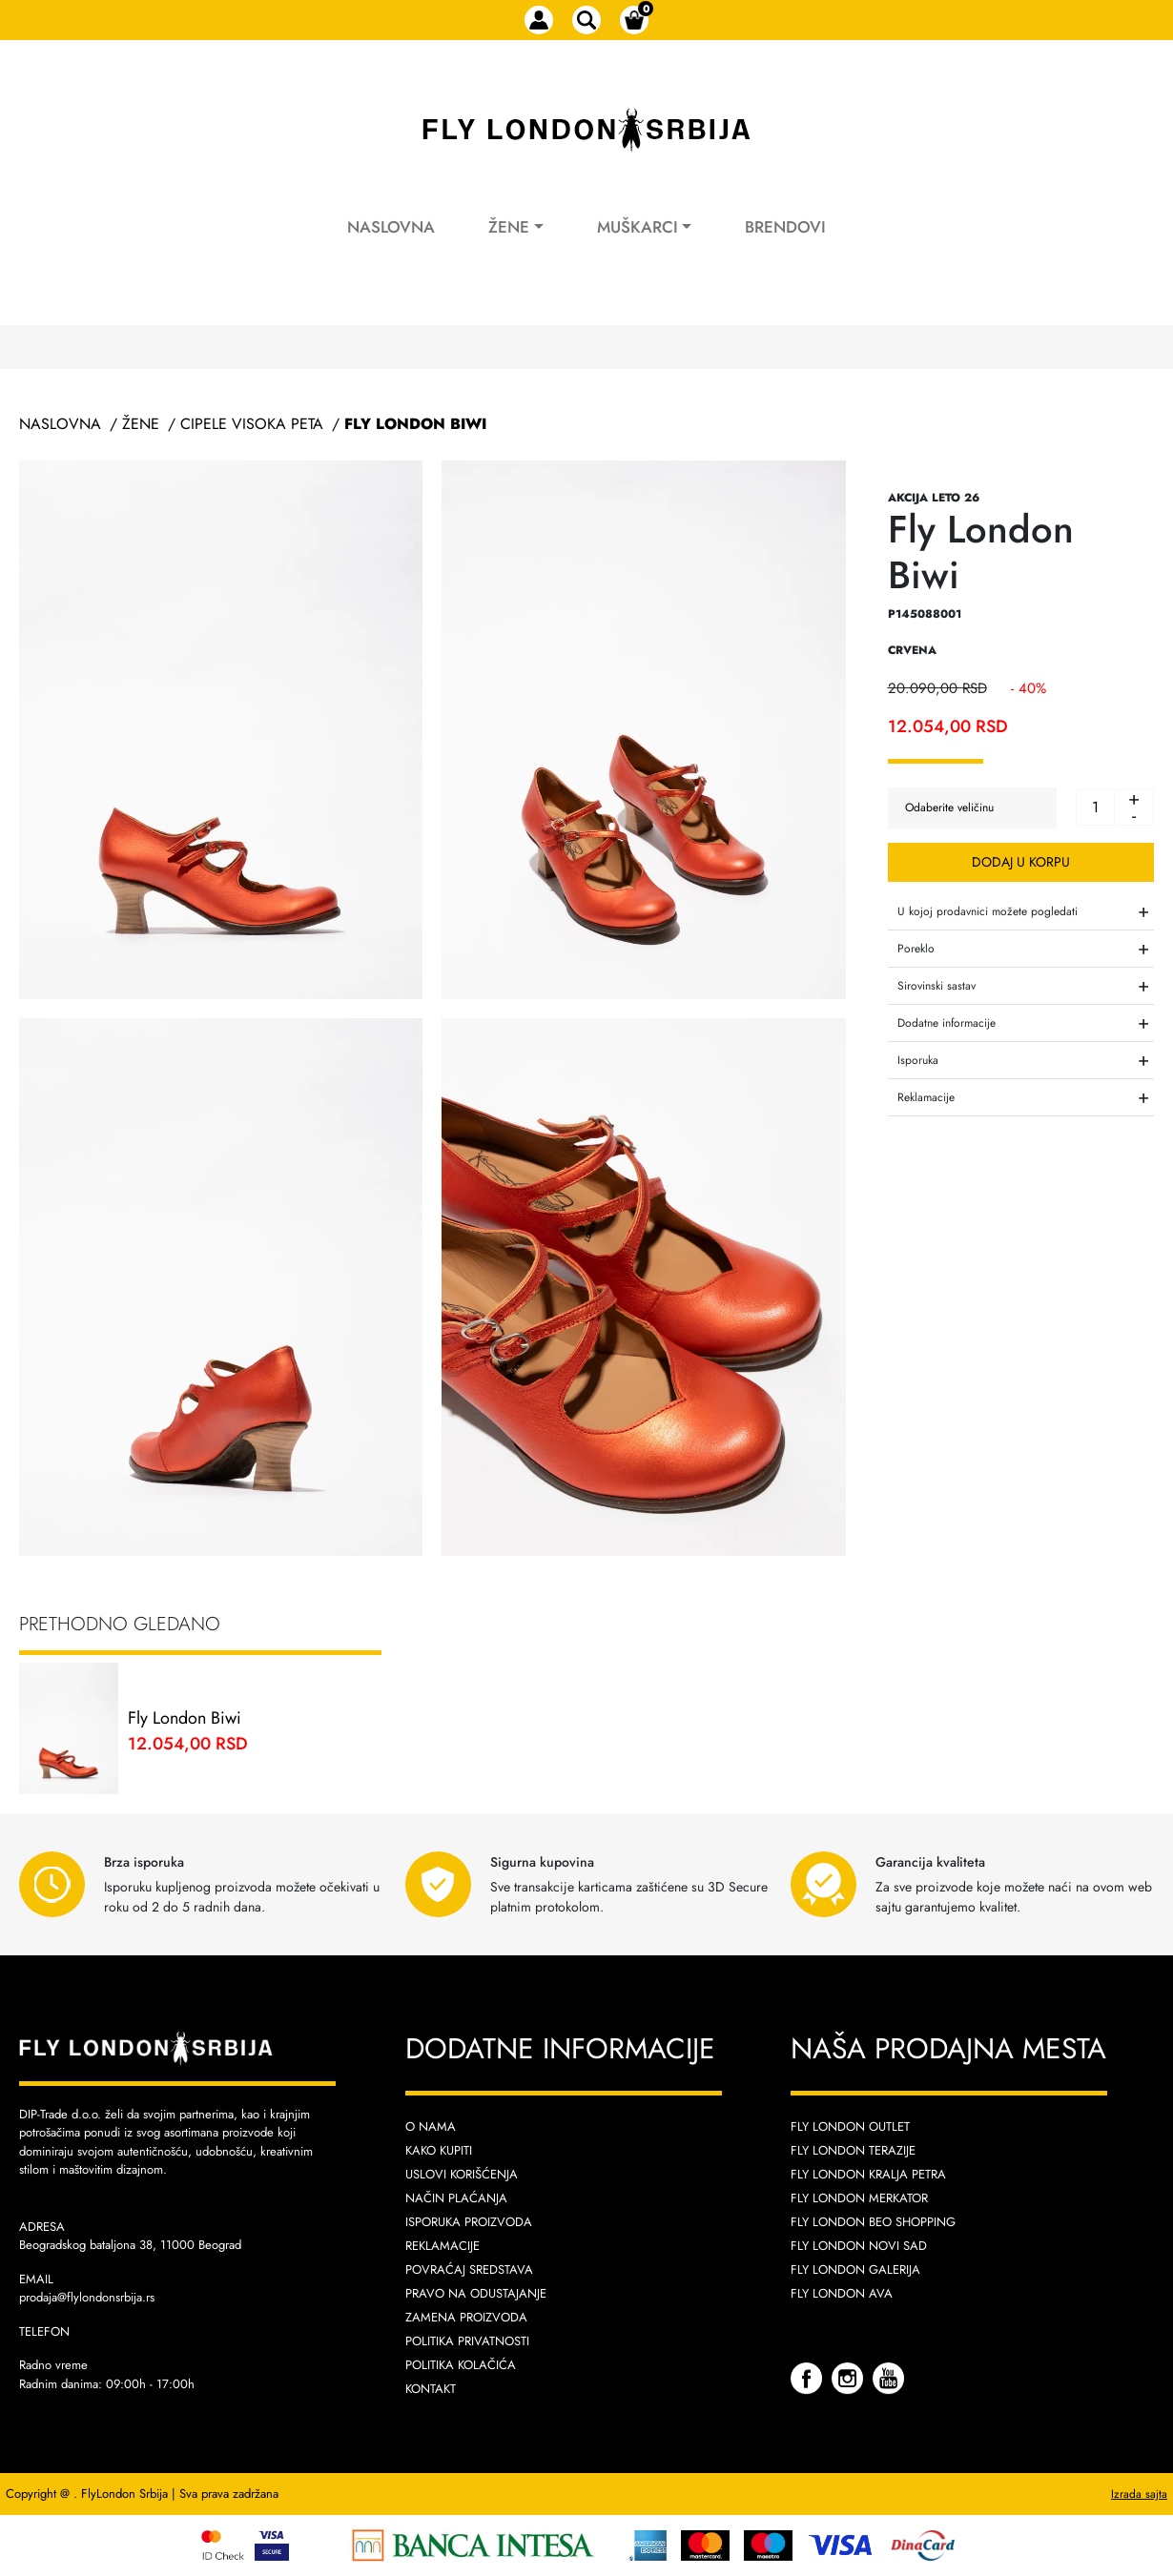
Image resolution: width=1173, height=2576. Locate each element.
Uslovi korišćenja (461, 2174)
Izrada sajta (1139, 2494)
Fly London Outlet (850, 2126)
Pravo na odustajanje (475, 2293)
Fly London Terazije (853, 2150)
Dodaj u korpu (1021, 861)
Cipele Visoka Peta (251, 424)
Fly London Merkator (859, 2198)
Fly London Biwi (415, 424)
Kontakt (430, 2389)
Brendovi (785, 226)
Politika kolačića (460, 2365)
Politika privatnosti (467, 2341)
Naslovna (391, 226)
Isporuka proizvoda (468, 2222)
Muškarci (637, 226)
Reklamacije (442, 2246)
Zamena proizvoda (466, 2317)
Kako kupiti (438, 2150)
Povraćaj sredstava (469, 2269)
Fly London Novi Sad (859, 2246)
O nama (430, 2126)
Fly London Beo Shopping (873, 2222)
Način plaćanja (456, 2198)
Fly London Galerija (855, 2269)
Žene (508, 226)
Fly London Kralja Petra (868, 2174)
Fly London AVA (842, 2293)
